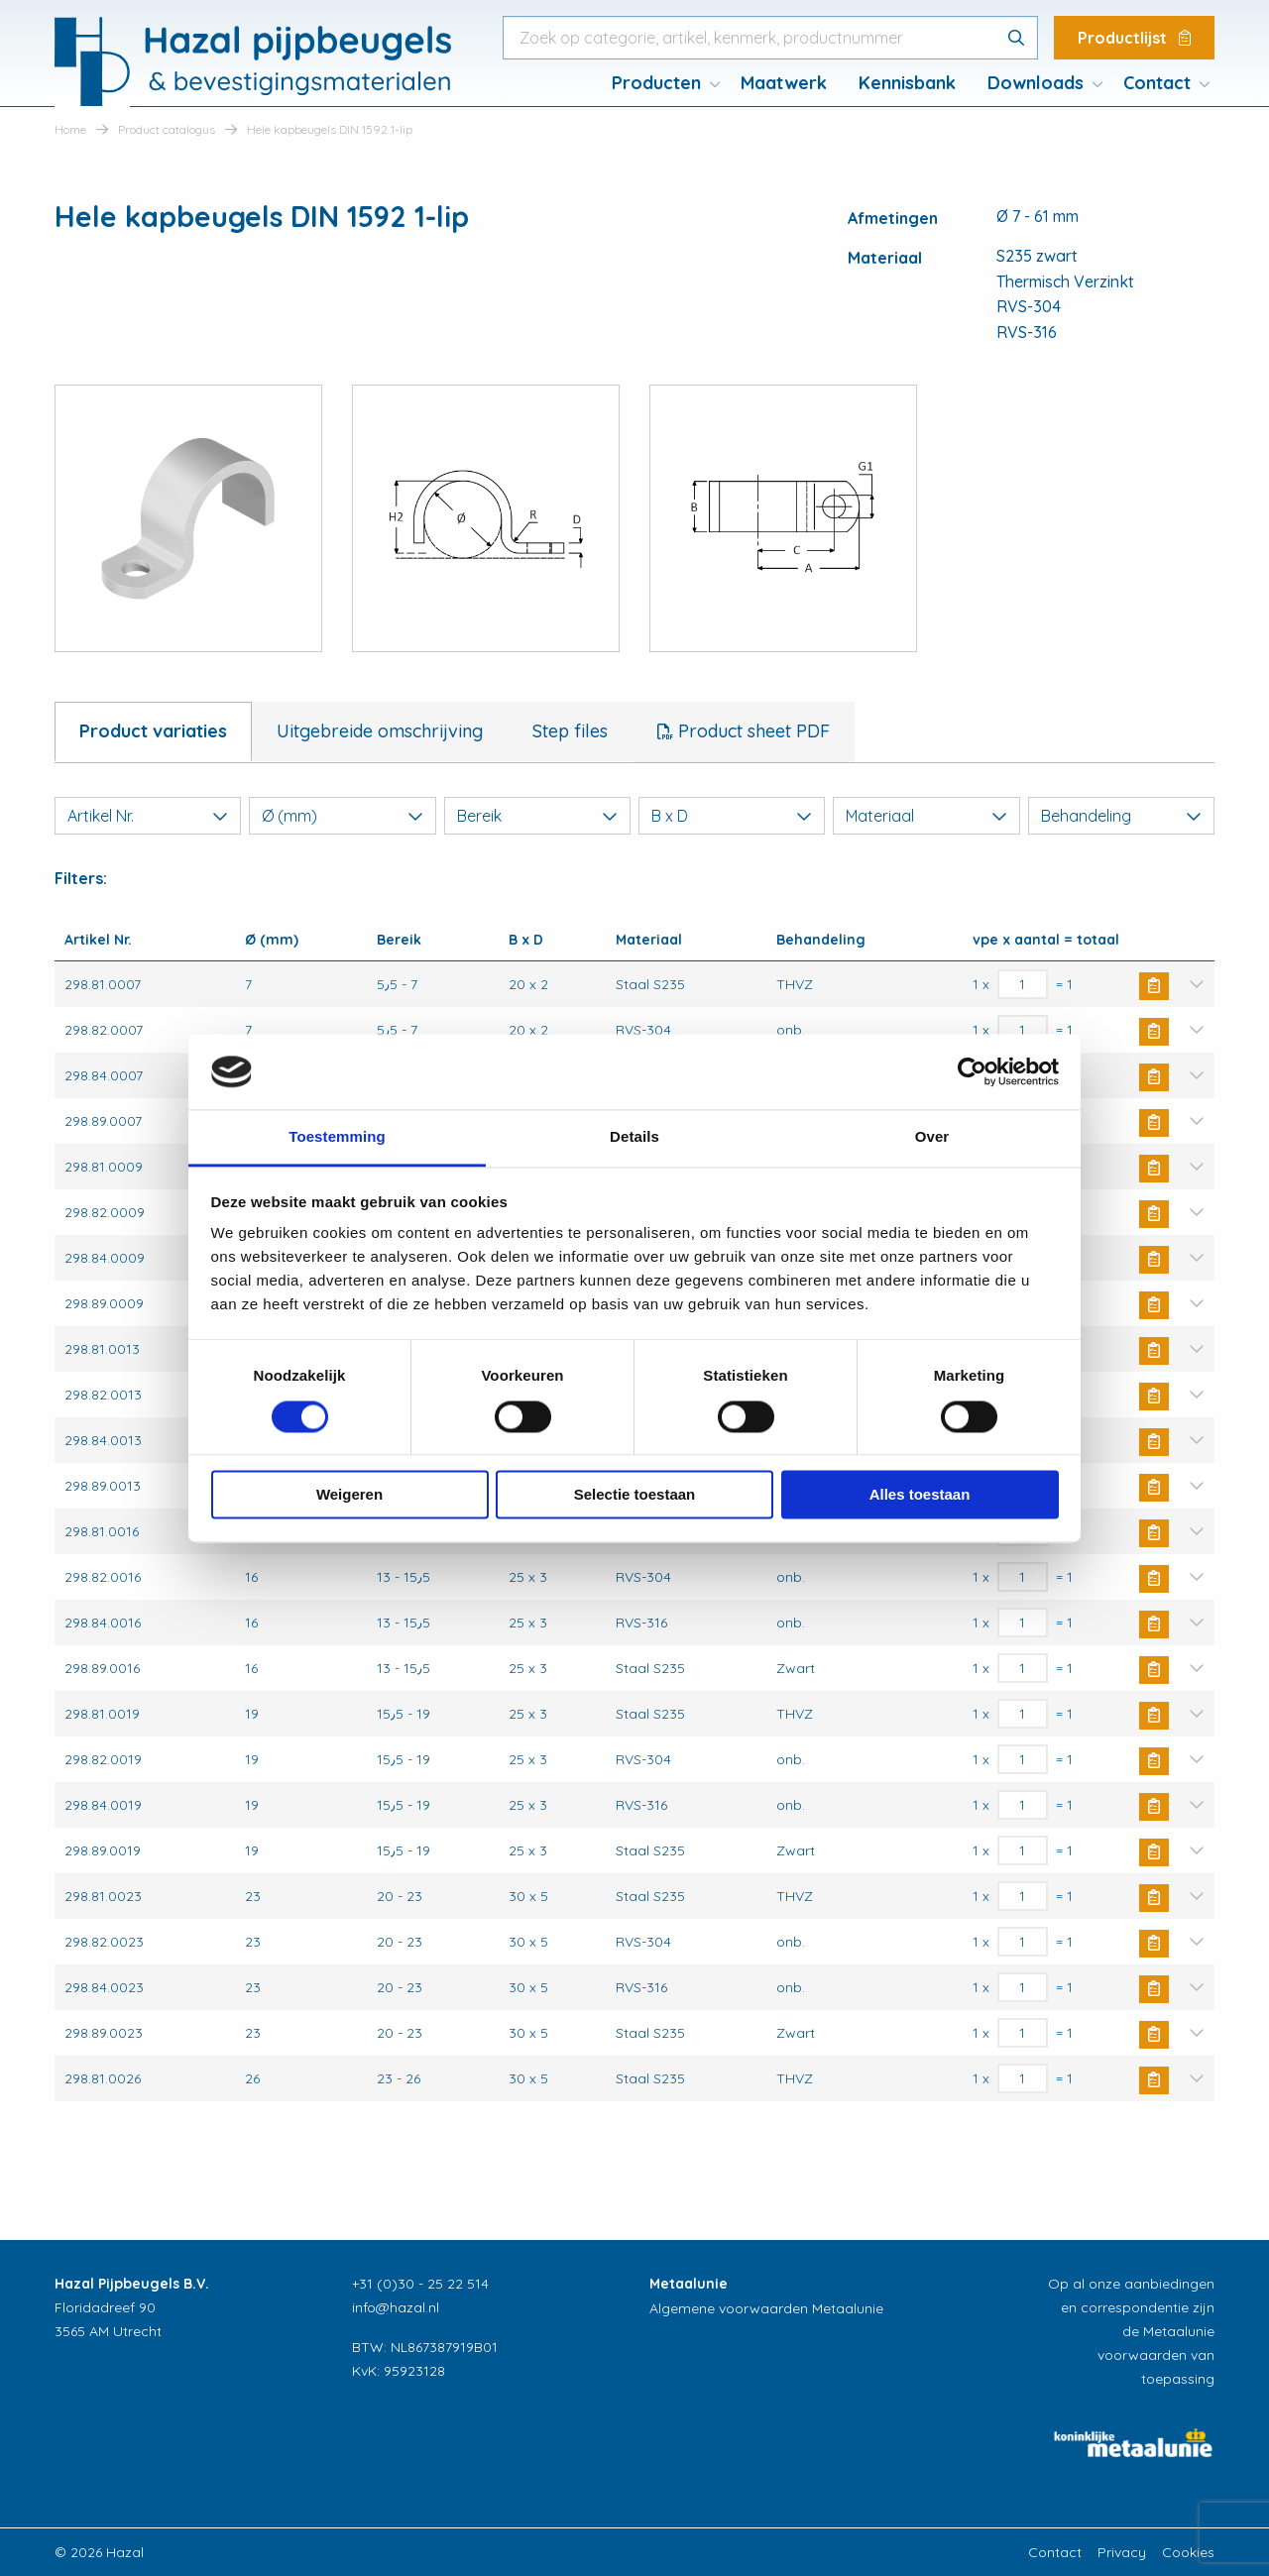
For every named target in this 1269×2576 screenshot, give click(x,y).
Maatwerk (784, 82)
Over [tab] (932, 1137)
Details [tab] (634, 1137)
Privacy (1121, 2552)
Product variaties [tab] (153, 731)
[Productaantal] (1022, 984)
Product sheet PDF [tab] (751, 731)
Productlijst (1134, 38)
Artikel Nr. (147, 816)
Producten (656, 82)
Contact (1157, 82)
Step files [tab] (570, 731)
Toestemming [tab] (337, 1137)
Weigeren (349, 1495)
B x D (731, 816)
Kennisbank (907, 82)
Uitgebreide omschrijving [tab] (380, 731)
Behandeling (1121, 816)
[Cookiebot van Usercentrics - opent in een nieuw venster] (972, 1071)
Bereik (537, 816)
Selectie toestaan (635, 1495)
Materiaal (926, 816)
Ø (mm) (342, 816)
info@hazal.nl (395, 2307)
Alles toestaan (920, 1495)
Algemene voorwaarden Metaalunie (766, 2308)
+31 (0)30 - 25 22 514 (420, 2284)
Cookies (1188, 2552)
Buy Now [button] (1154, 986)
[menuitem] (660, 83)
